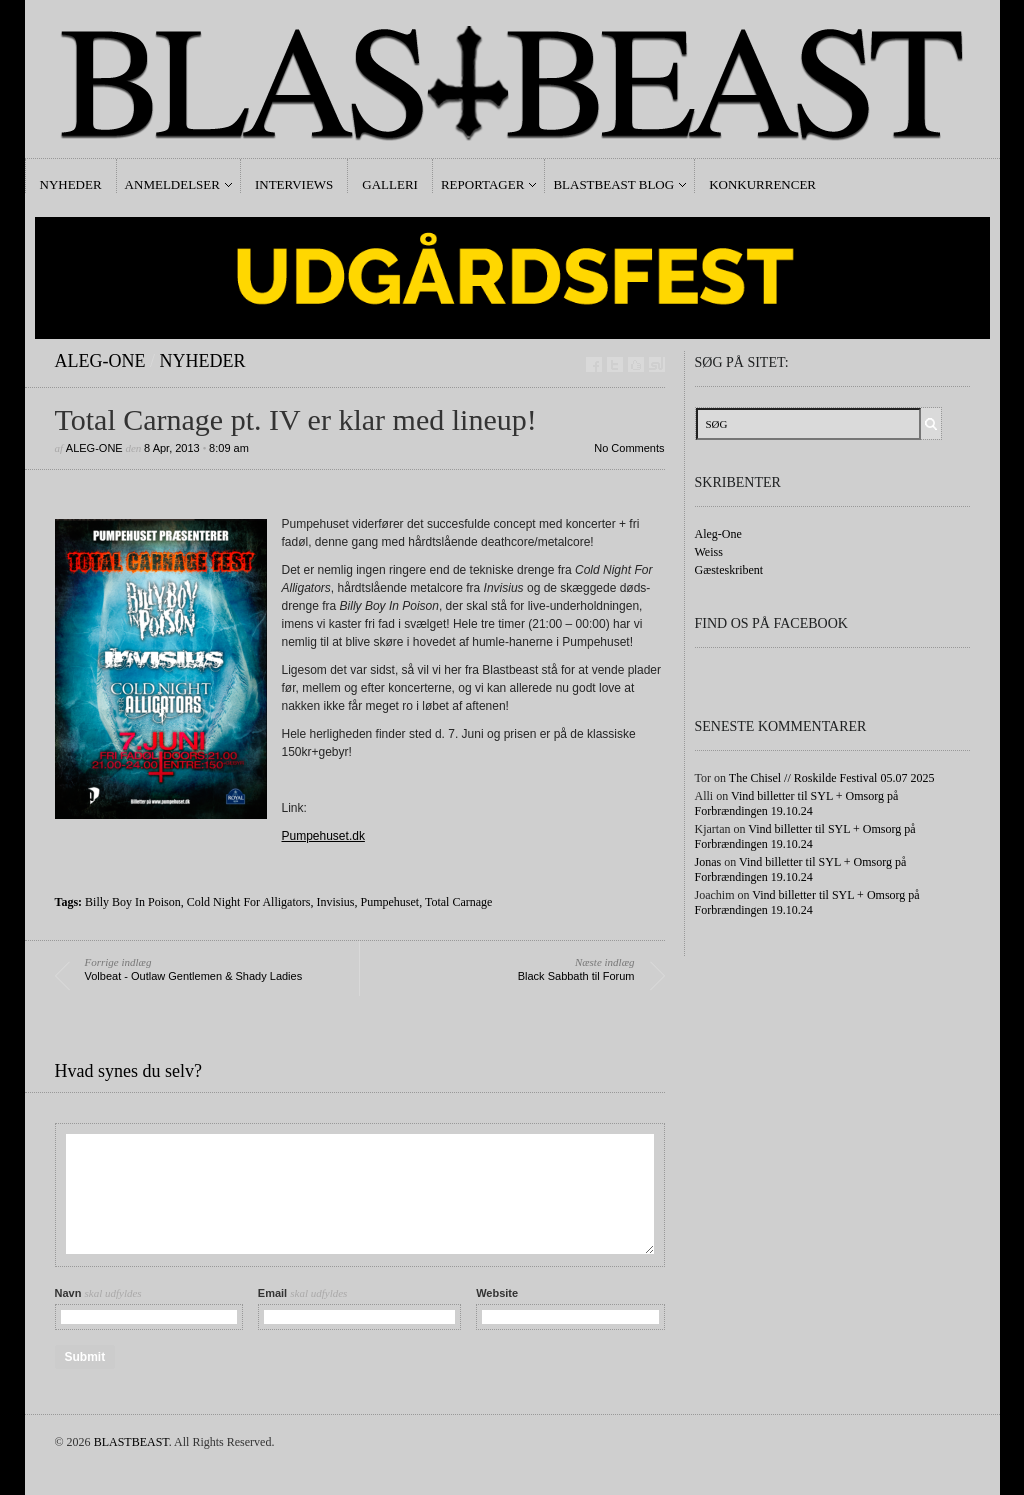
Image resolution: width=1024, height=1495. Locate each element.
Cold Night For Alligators (249, 902)
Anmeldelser (172, 184)
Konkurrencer (762, 184)
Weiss (709, 552)
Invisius (335, 902)
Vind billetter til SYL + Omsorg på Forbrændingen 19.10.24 (797, 803)
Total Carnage (458, 902)
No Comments (629, 448)
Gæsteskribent (729, 570)
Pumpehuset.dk (323, 836)
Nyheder (71, 184)
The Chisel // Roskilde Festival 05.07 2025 (832, 778)
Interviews (294, 184)
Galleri (390, 184)
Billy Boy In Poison (133, 902)
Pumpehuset (389, 902)
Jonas (708, 862)
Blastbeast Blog (613, 184)
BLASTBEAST (131, 1442)
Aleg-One (100, 361)
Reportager (482, 184)
